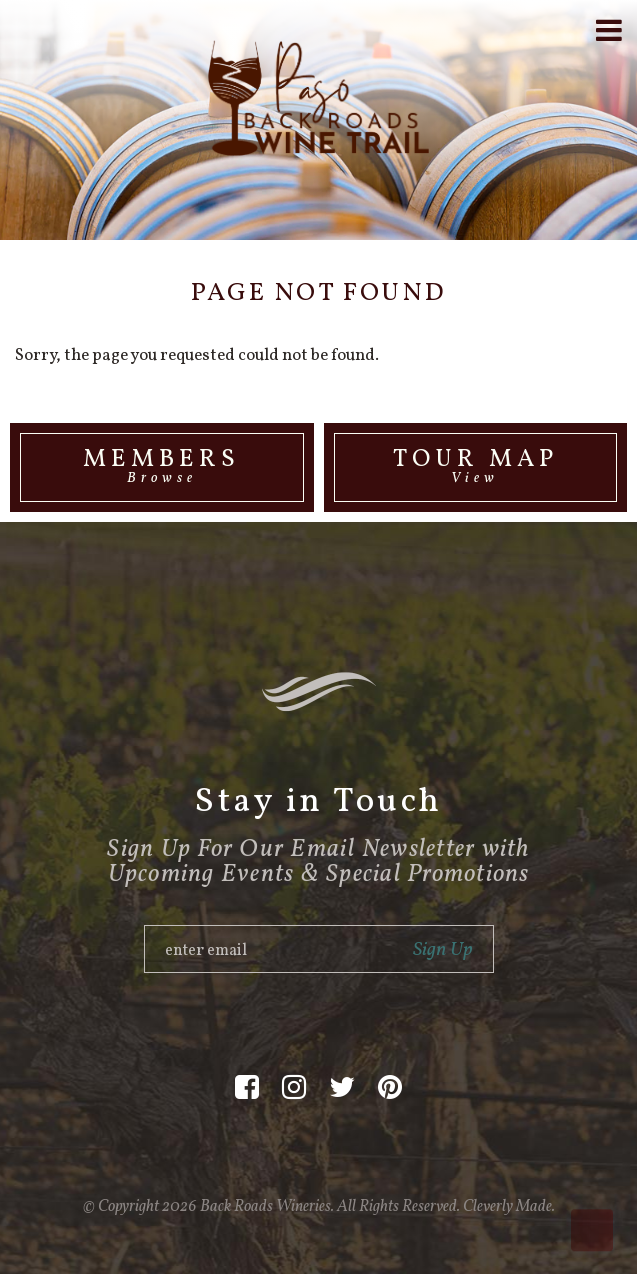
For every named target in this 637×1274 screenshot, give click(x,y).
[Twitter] (342, 1088)
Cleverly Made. (509, 1207)
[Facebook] (247, 1088)
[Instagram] (294, 1088)
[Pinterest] (390, 1088)
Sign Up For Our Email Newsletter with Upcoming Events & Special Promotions (318, 862)
